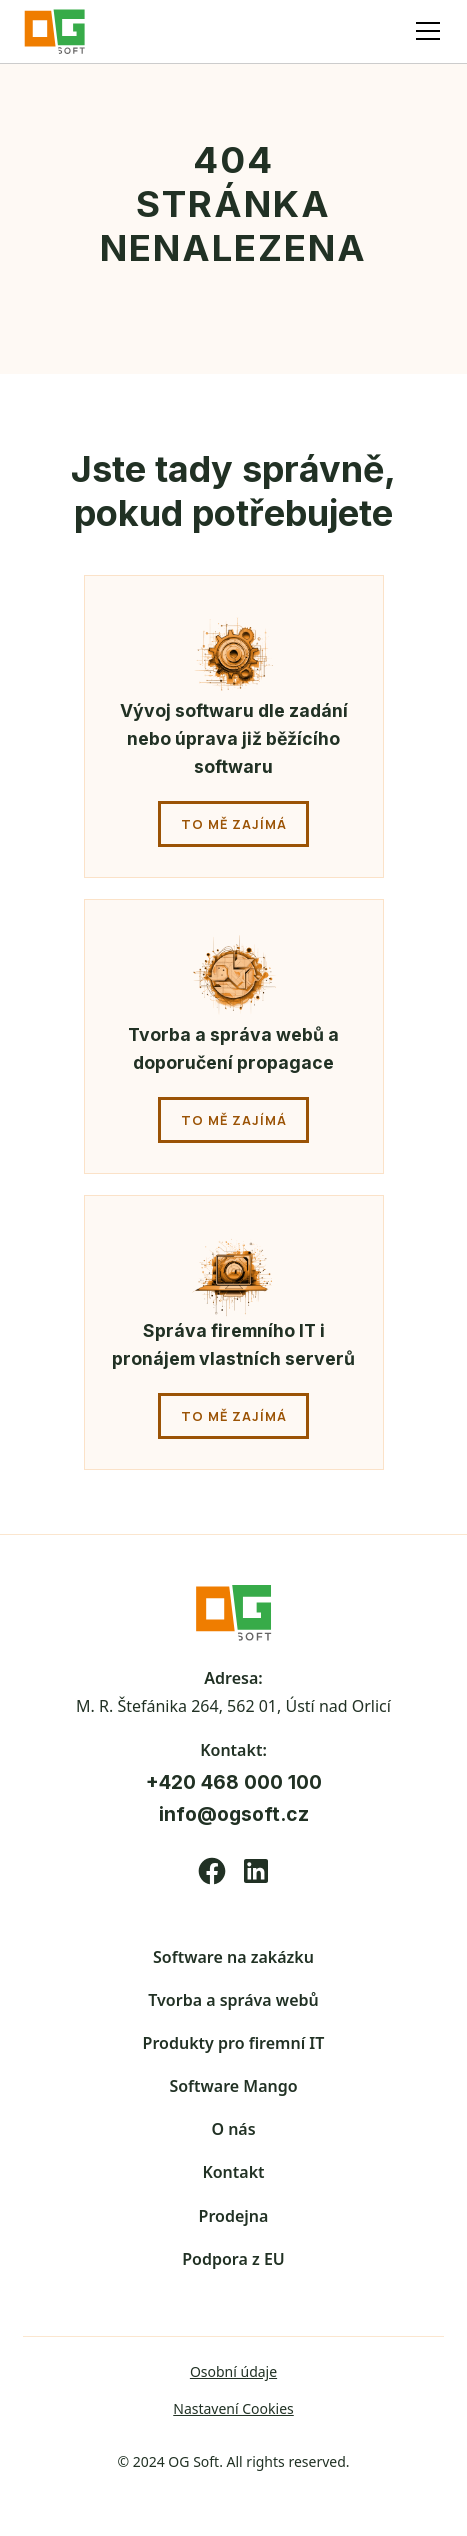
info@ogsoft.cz (234, 1814)
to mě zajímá (234, 824)
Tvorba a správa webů (233, 2000)
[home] (63, 31)
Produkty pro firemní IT (234, 2043)
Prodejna (234, 2216)
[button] (424, 31)
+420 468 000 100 (234, 1782)
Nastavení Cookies (233, 2408)
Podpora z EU (233, 2259)
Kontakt (233, 2172)
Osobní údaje (233, 2371)
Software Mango (233, 2086)
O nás (233, 2129)
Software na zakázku (233, 1957)
